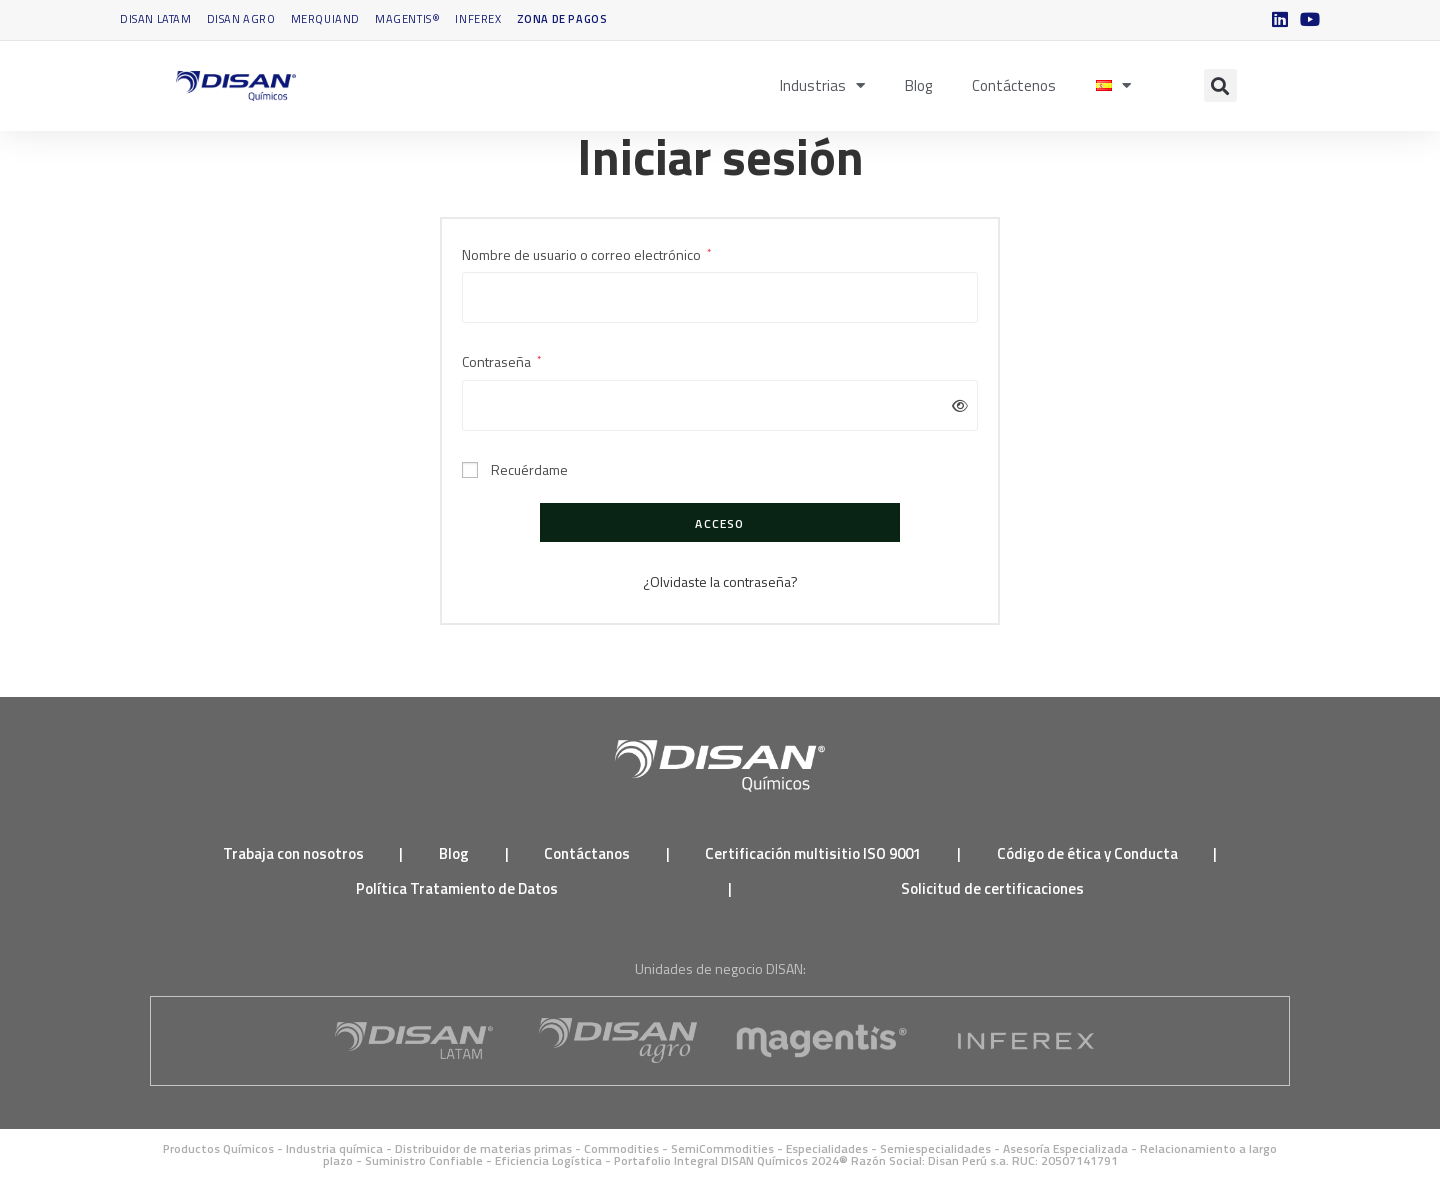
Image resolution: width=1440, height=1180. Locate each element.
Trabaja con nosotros (293, 853)
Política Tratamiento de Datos (457, 888)
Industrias (822, 85)
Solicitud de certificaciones (992, 888)
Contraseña (501, 360)
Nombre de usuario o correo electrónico (586, 253)
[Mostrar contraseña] (956, 405)
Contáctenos (1014, 85)
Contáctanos (587, 853)
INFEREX (478, 19)
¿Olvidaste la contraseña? (720, 581)
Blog (918, 85)
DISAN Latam (156, 19)
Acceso (719, 523)
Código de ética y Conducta (1087, 853)
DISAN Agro (241, 19)
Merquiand (325, 19)
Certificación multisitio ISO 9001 (813, 853)
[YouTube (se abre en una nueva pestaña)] (1307, 20)
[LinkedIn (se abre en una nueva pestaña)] (1280, 20)
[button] (1220, 85)
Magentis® (407, 19)
